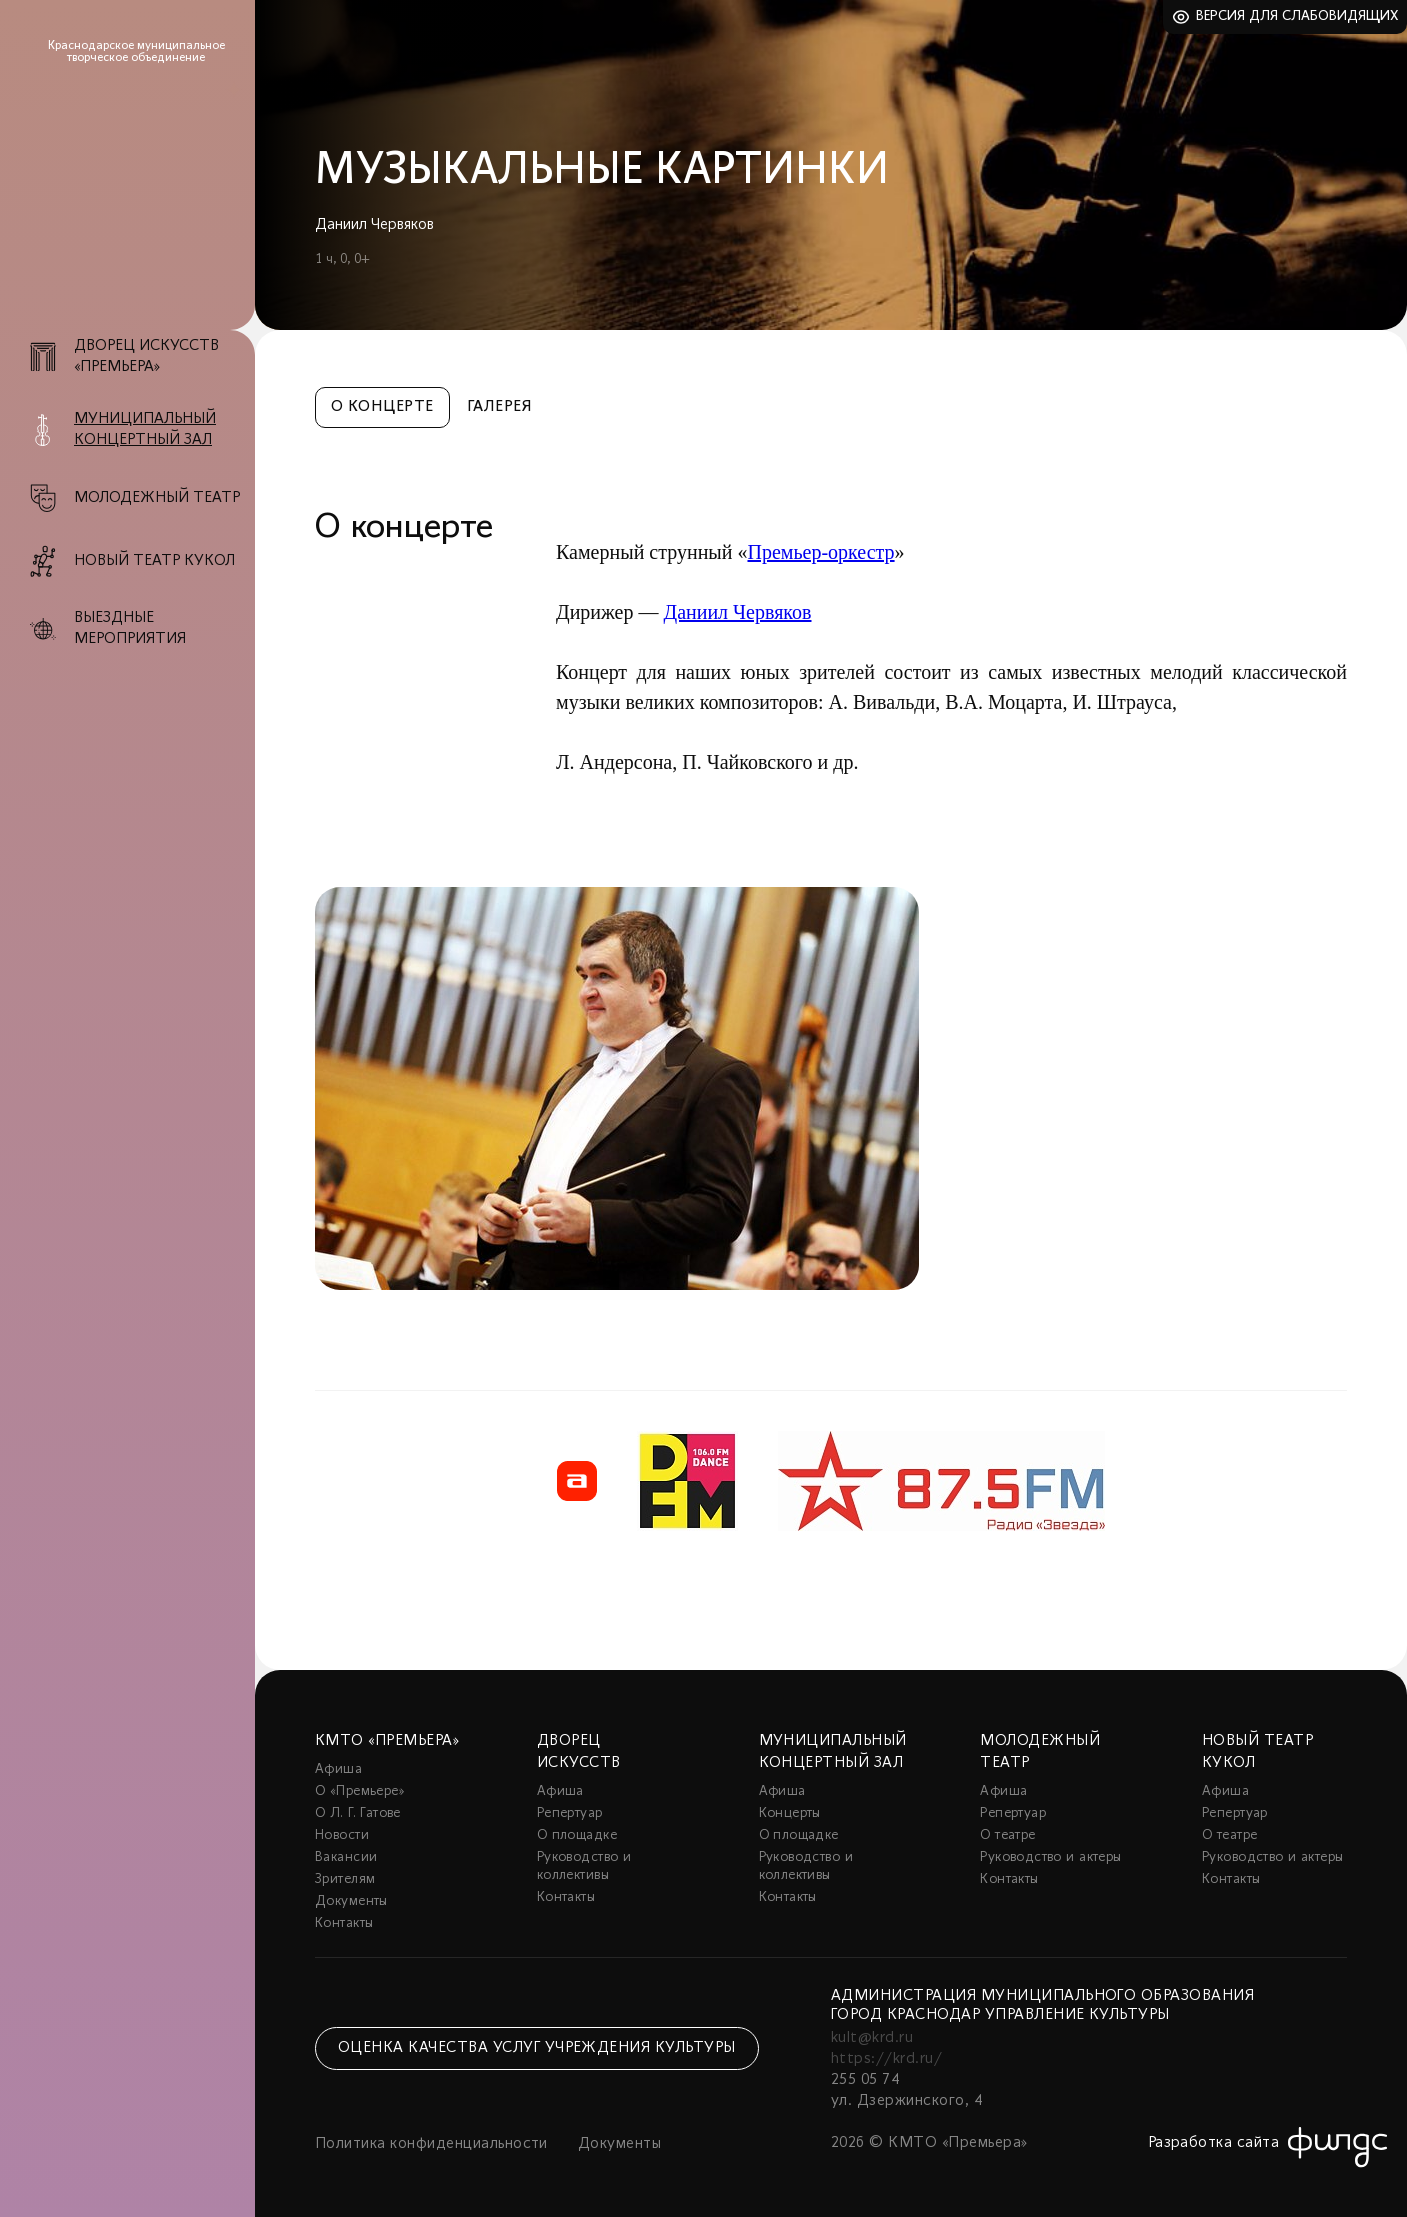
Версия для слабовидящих (1297, 16)
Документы (351, 1901)
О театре (1007, 1835)
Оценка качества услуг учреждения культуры (537, 2048)
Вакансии (346, 1857)
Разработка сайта (1214, 2143)
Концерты (790, 1813)
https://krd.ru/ (886, 2059)
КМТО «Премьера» (387, 1741)
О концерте (382, 407)
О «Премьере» (360, 1791)
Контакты (344, 1923)
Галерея (499, 407)
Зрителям (345, 1879)
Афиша (338, 1769)
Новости (342, 1835)
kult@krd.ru (872, 2038)
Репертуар (570, 1813)
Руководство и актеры (1050, 1857)
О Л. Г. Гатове (358, 1813)
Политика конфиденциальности (431, 2144)
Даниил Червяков (737, 612)
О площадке (577, 1835)
